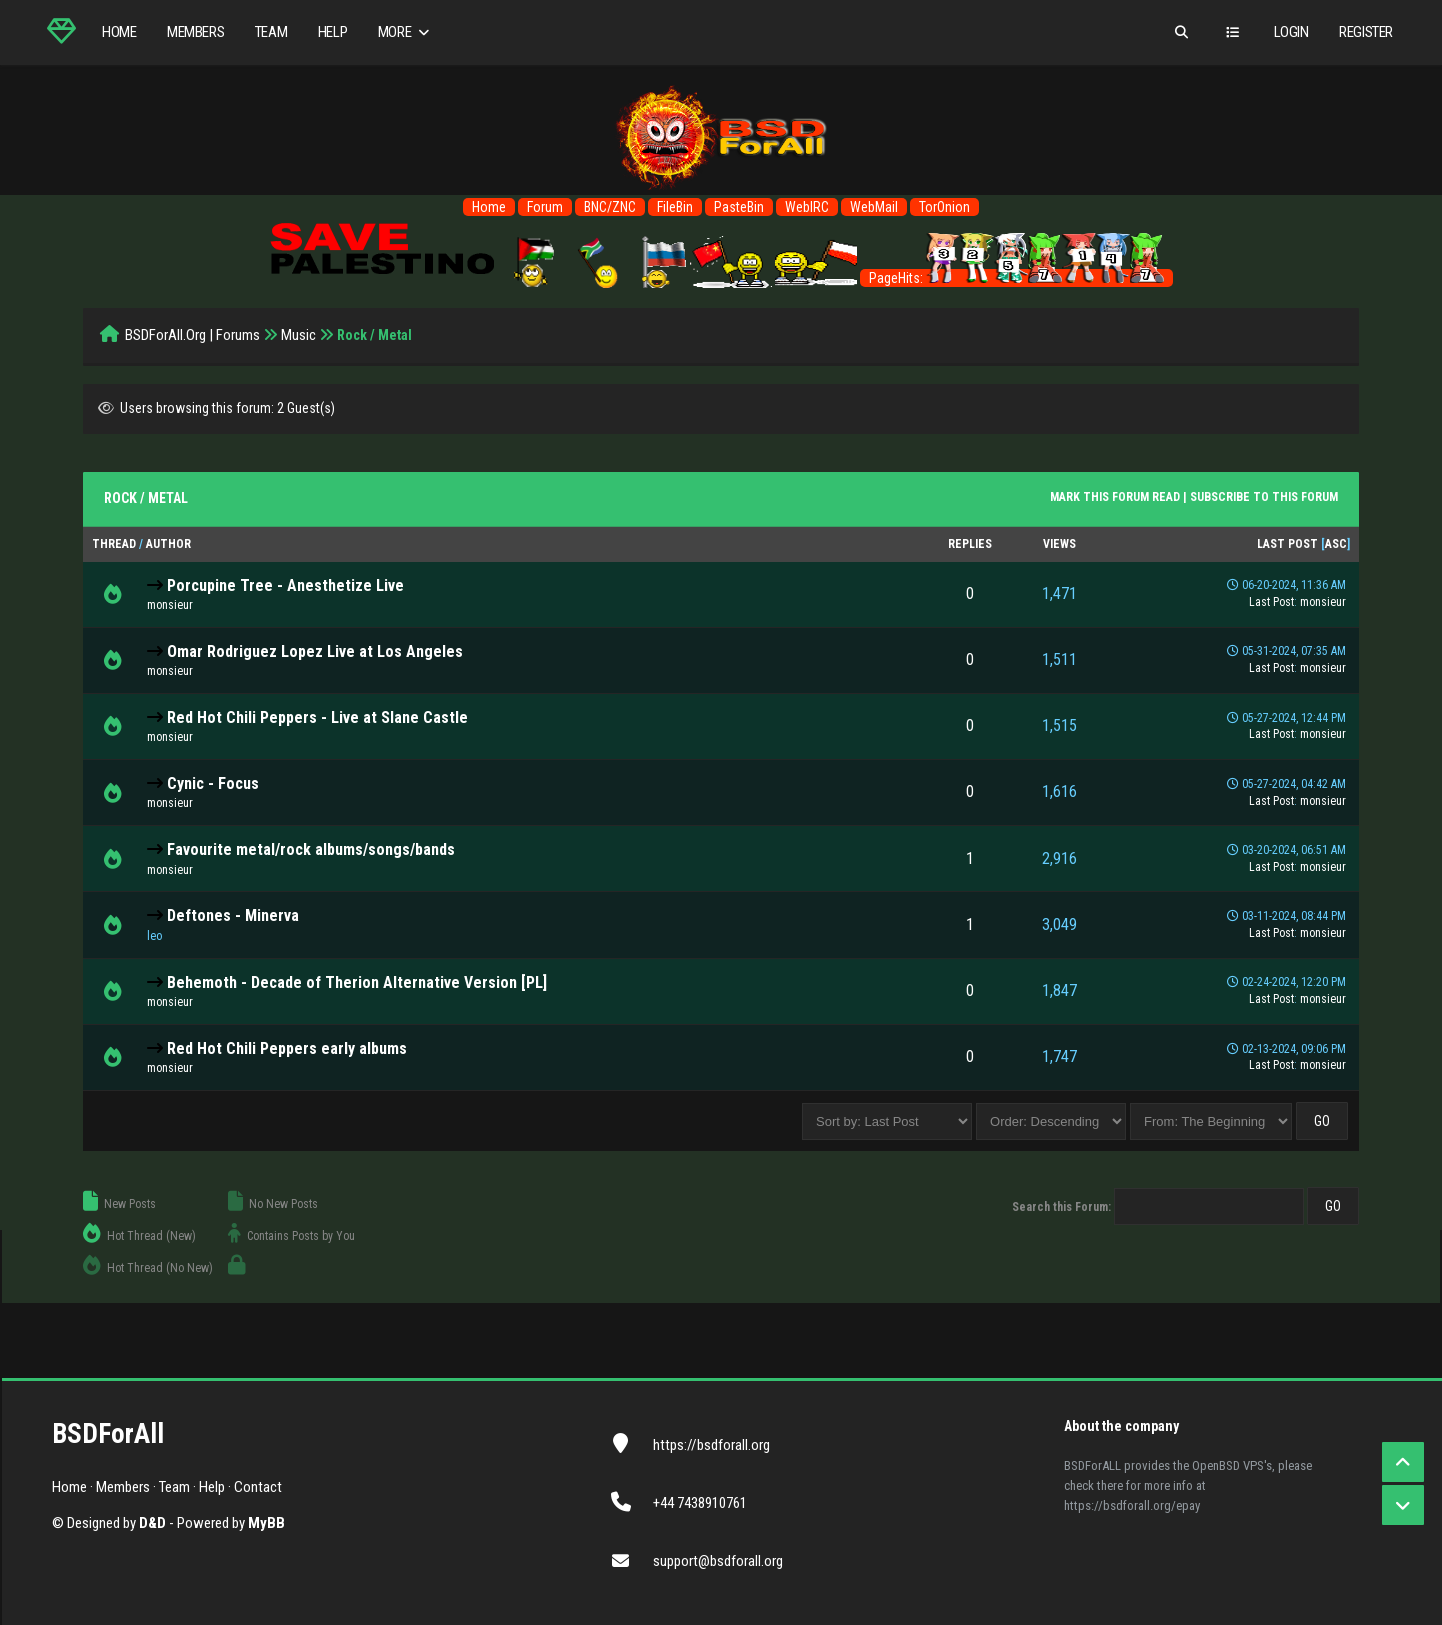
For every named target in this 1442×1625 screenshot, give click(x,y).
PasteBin (739, 207)
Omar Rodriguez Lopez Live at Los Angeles (315, 651)
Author (168, 544)
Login (1291, 32)
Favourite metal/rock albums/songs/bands (311, 849)
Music (298, 335)
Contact (258, 1487)
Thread (114, 544)
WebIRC (807, 207)
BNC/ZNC (610, 207)
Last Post (1287, 544)
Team (271, 32)
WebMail (874, 207)
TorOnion (944, 207)
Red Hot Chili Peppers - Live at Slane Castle (317, 717)
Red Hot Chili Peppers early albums (287, 1048)
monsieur (170, 605)
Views (1059, 544)
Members (195, 32)
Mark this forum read (1115, 497)
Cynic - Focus (213, 783)
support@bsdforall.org (718, 1561)
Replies (970, 544)
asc (1336, 544)
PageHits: (1016, 278)
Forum (545, 207)
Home (119, 32)
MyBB (266, 1523)
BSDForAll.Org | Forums (192, 335)
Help (332, 32)
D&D (152, 1523)
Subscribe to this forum (1264, 497)
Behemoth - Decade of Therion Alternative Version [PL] (357, 982)
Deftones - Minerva (233, 915)
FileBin (675, 207)
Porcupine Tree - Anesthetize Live (285, 585)
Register (1366, 32)
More (405, 32)
